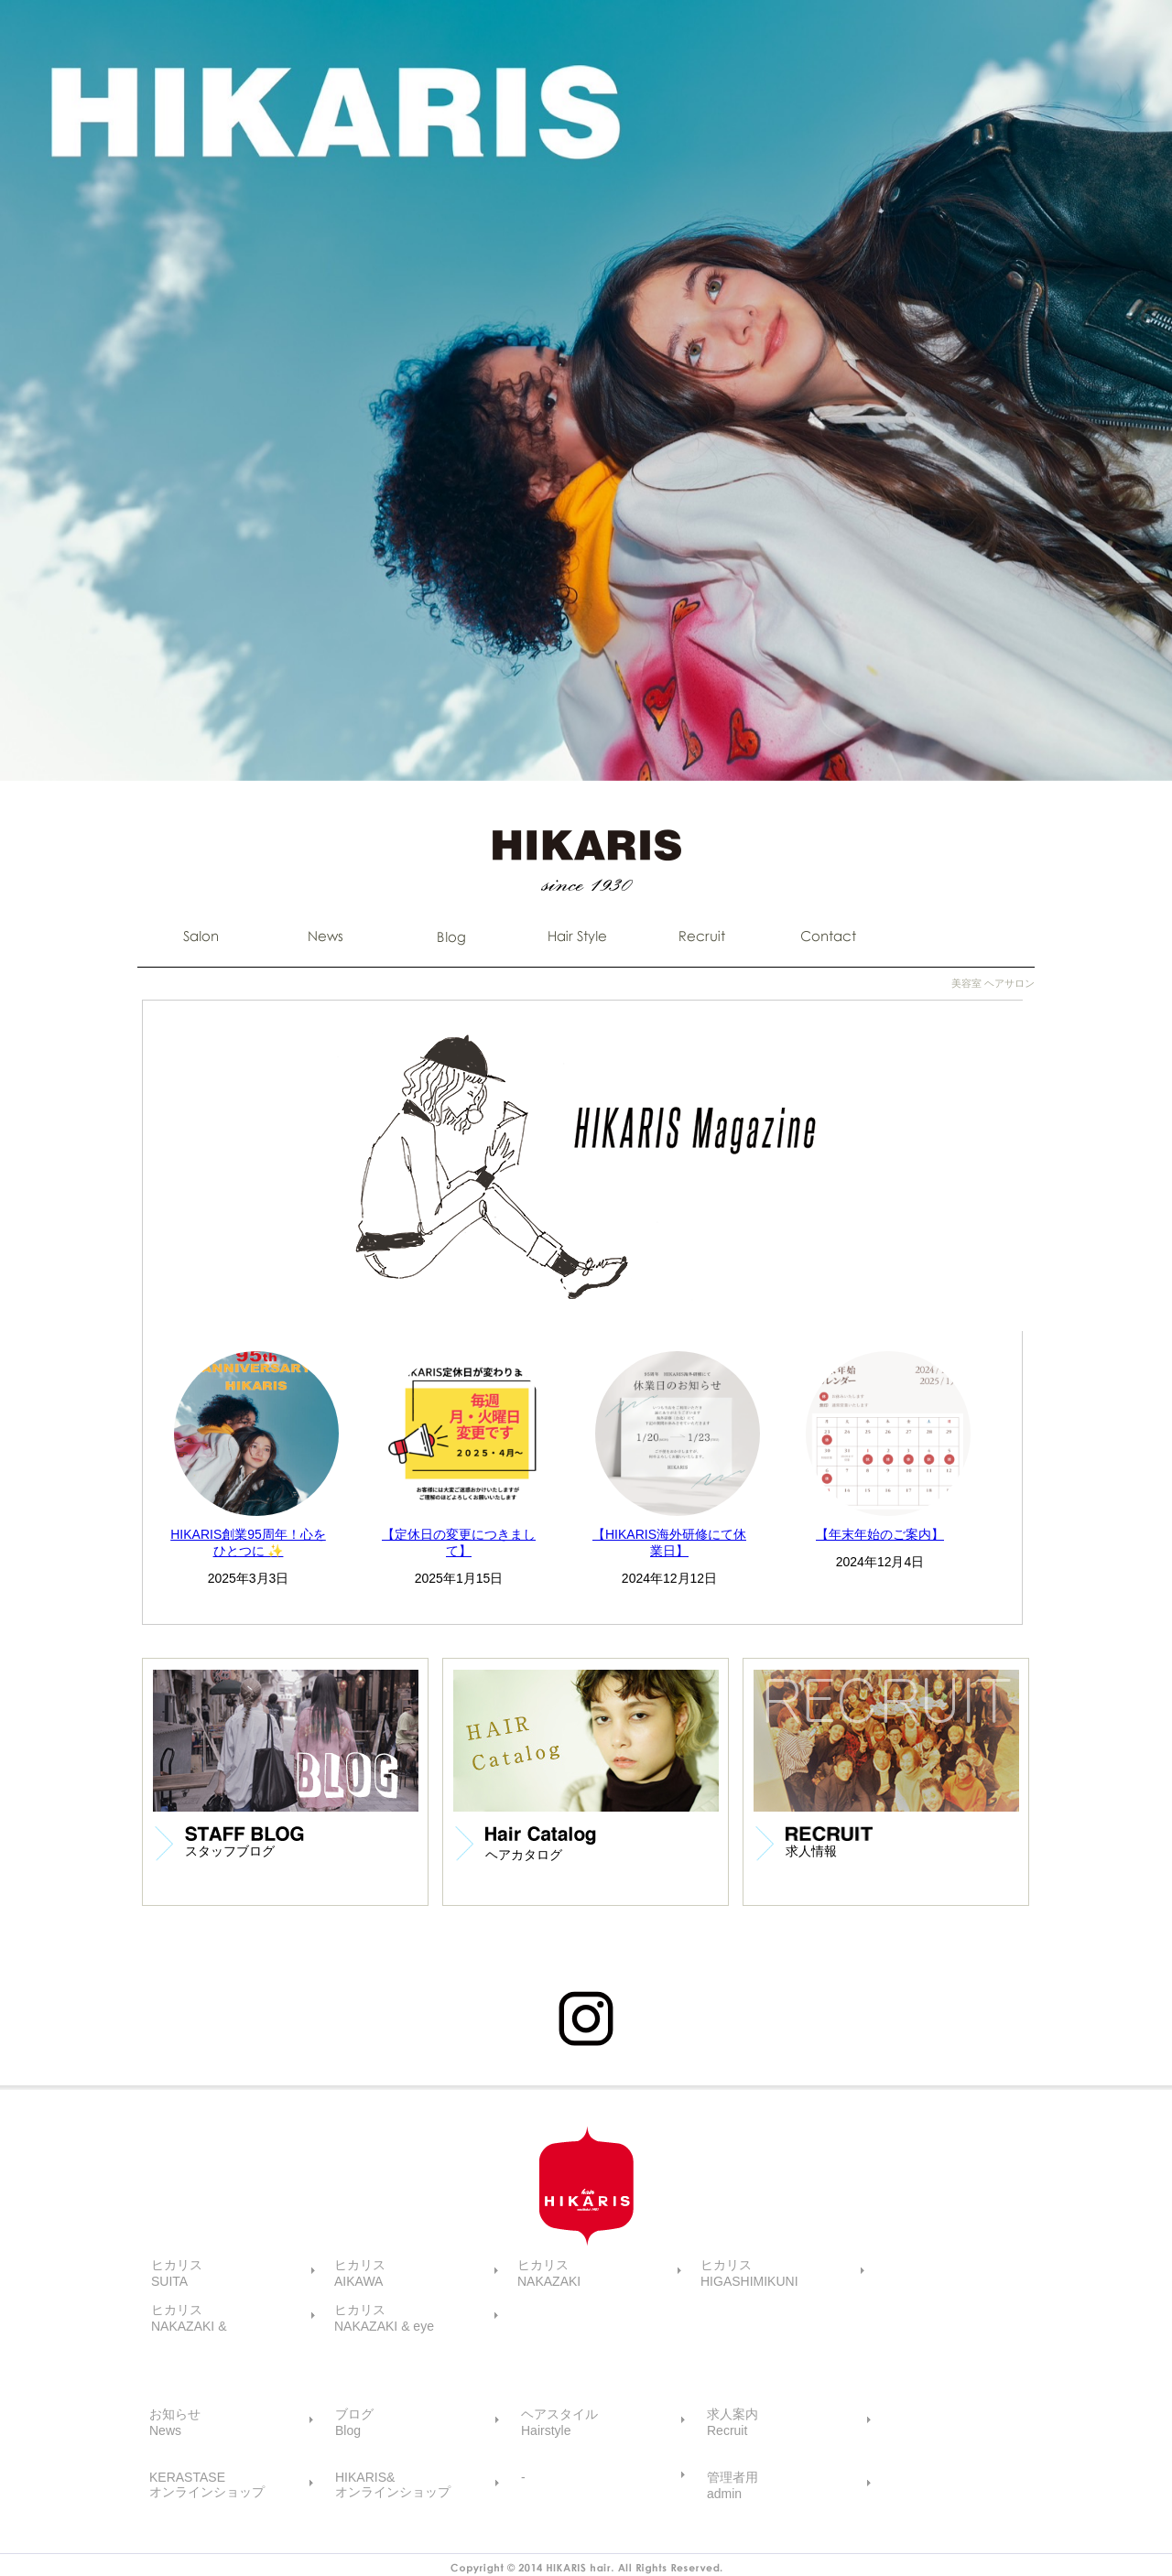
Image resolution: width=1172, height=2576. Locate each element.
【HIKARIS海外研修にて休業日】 (669, 1542)
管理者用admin (732, 2485)
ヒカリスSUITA (176, 2273)
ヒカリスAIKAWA (359, 2273)
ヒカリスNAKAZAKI (549, 2273)
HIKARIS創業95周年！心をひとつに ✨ (248, 1542)
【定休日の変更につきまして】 (459, 1542)
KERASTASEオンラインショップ (207, 2484)
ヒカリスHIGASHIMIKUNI (749, 2273)
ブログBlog (354, 2422)
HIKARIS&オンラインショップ (392, 2484)
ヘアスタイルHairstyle (559, 2422)
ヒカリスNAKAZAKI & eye (384, 2317)
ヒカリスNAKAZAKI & (188, 2317)
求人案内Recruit (732, 2422)
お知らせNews (175, 2422)
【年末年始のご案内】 (880, 1534)
